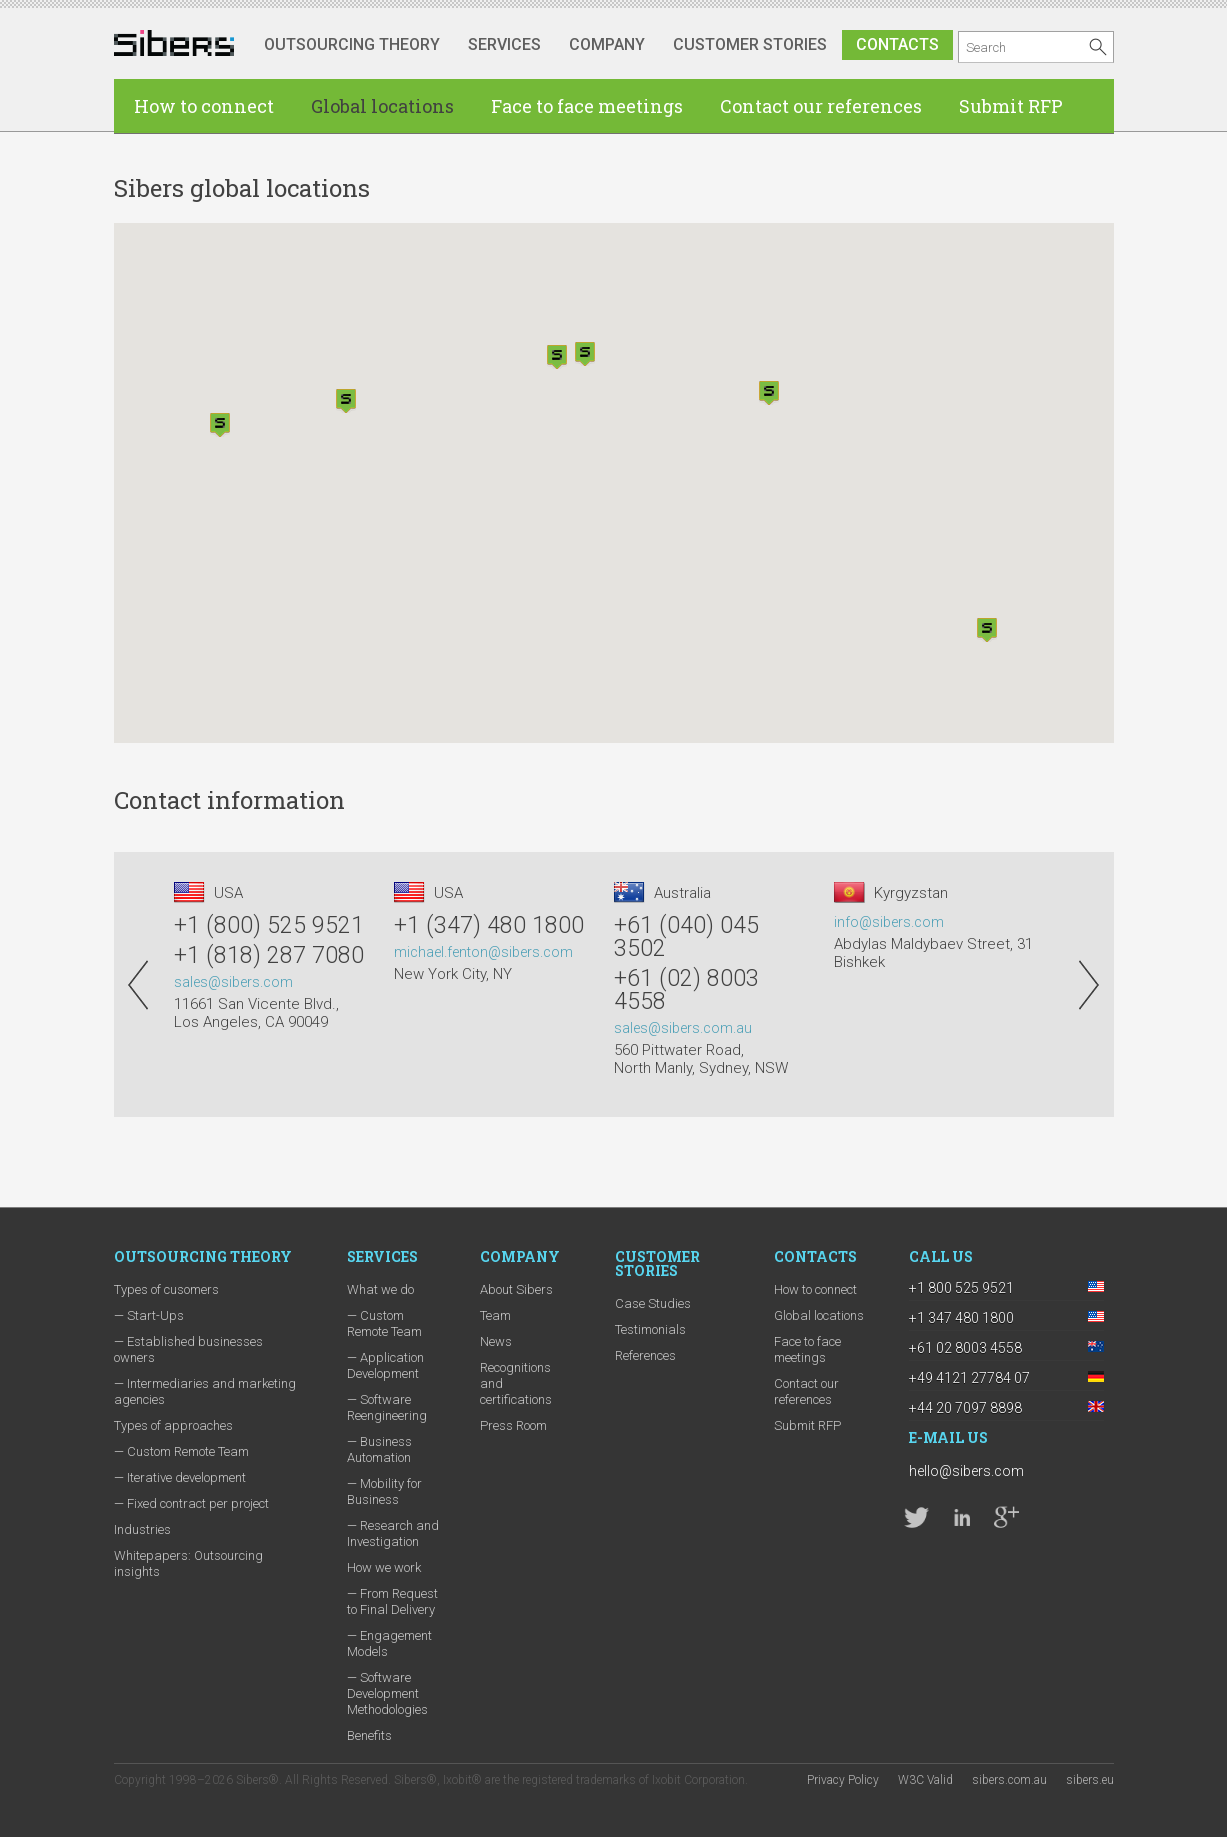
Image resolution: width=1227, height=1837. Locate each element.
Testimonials (650, 1329)
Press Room (513, 1425)
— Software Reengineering (387, 1407)
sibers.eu (1090, 1780)
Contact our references (821, 106)
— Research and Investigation (393, 1533)
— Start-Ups (149, 1315)
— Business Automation (379, 1449)
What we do (380, 1289)
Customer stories (750, 44)
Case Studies (653, 1303)
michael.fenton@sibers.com (483, 952)
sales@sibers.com (233, 982)
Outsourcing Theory (352, 44)
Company (607, 44)
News (496, 1341)
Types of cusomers (166, 1289)
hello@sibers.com (966, 1471)
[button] (220, 425)
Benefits (369, 1735)
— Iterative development (180, 1477)
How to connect (204, 106)
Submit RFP (1011, 106)
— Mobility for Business (384, 1491)
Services (504, 44)
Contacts (897, 44)
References (645, 1355)
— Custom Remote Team (181, 1451)
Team (495, 1315)
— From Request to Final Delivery (392, 1601)
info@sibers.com (889, 922)
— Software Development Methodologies (387, 1693)
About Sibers (516, 1289)
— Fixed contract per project (191, 1503)
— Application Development (385, 1365)
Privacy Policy (843, 1780)
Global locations (382, 106)
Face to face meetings (587, 106)
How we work (384, 1567)
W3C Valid (925, 1780)
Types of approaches (173, 1425)
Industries (142, 1529)
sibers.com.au (1009, 1780)
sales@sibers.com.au (683, 1028)
